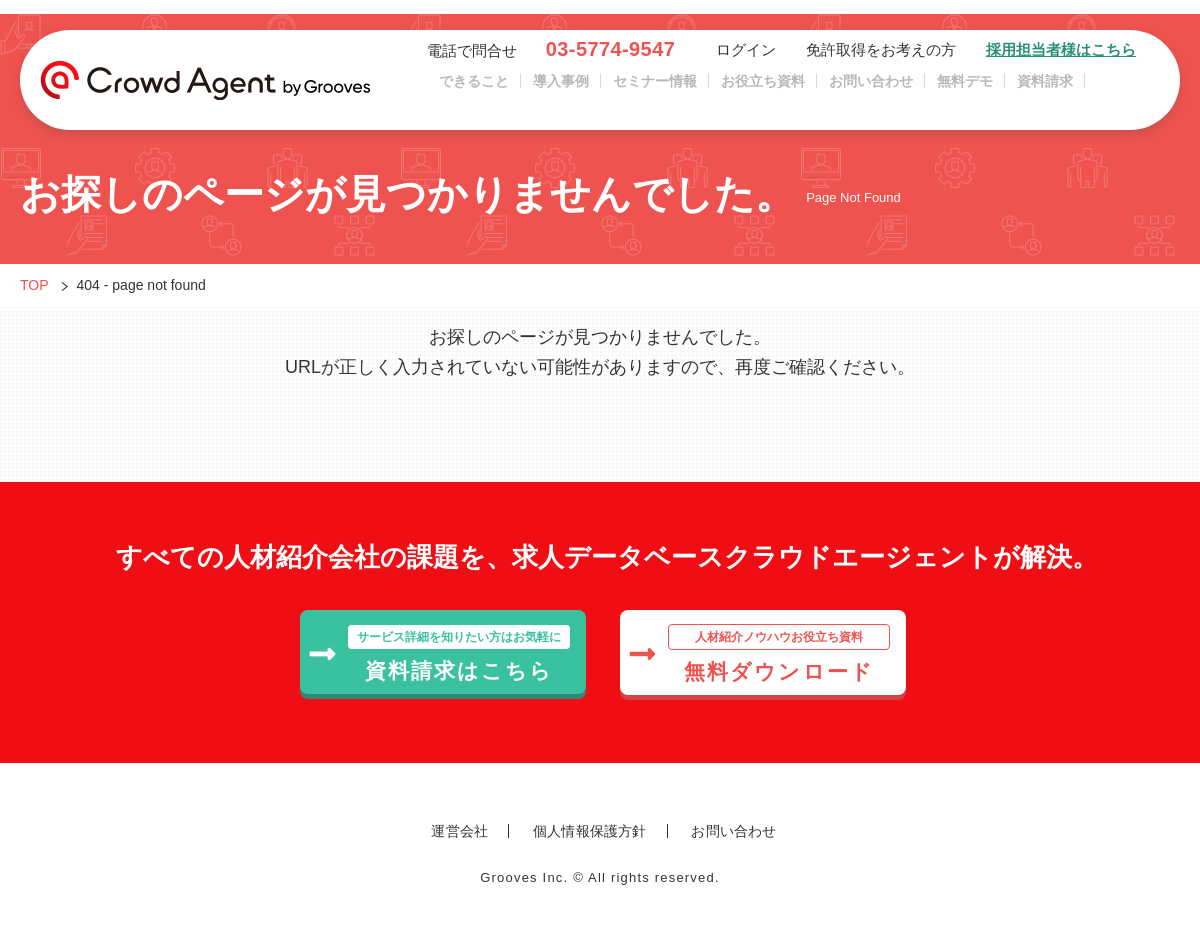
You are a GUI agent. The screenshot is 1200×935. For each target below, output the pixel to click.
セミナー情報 (655, 89)
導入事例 (561, 89)
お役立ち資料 (763, 89)
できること (474, 89)
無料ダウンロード (759, 653)
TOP (34, 285)
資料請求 (1045, 89)
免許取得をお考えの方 (881, 57)
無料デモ (965, 89)
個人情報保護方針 (590, 832)
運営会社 (459, 832)
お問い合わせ (871, 89)
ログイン (746, 57)
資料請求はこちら (439, 653)
